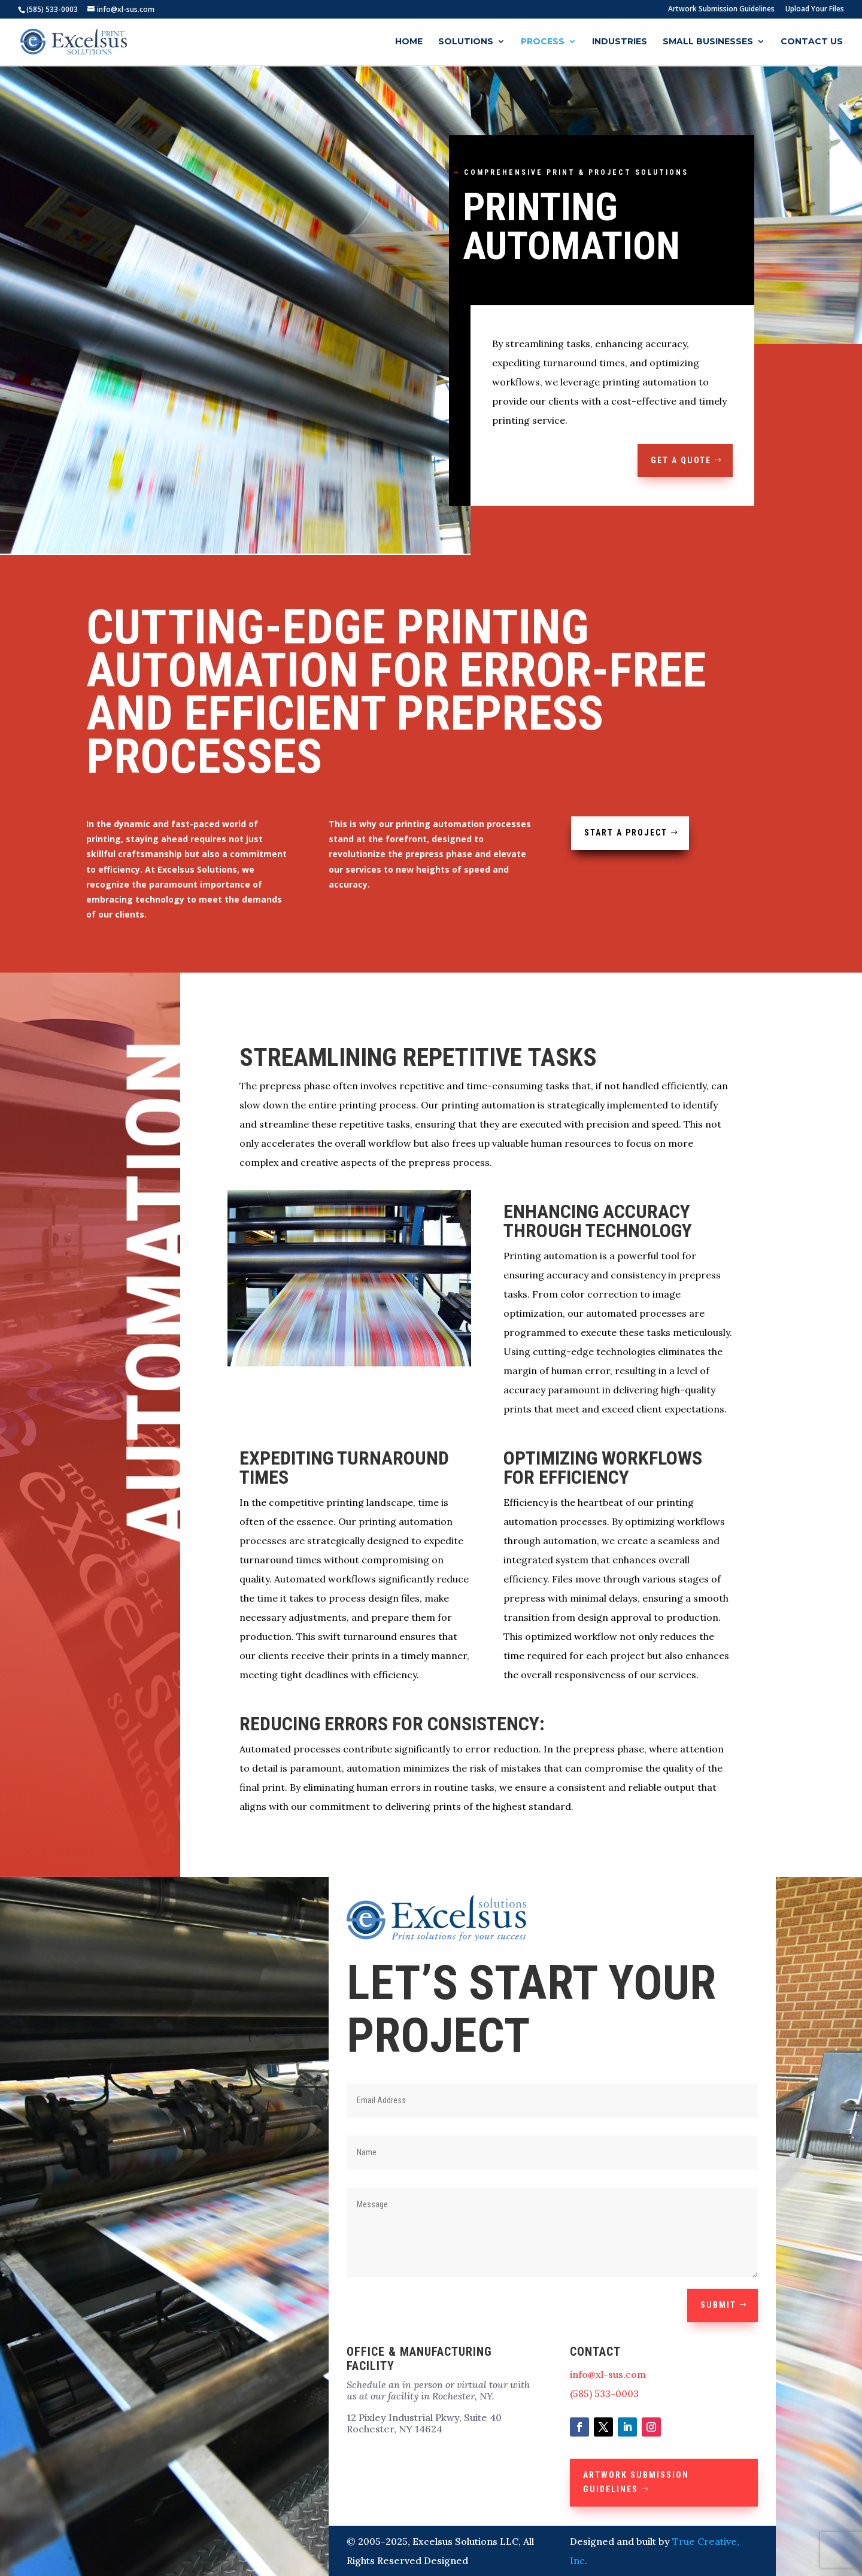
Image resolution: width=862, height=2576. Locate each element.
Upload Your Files (814, 9)
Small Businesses (708, 42)
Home (409, 42)
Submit (718, 2305)
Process (542, 42)
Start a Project (625, 832)
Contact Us (812, 42)
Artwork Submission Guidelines (721, 9)
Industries (619, 42)
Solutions (465, 42)
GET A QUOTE (681, 460)
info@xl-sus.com (608, 2374)
